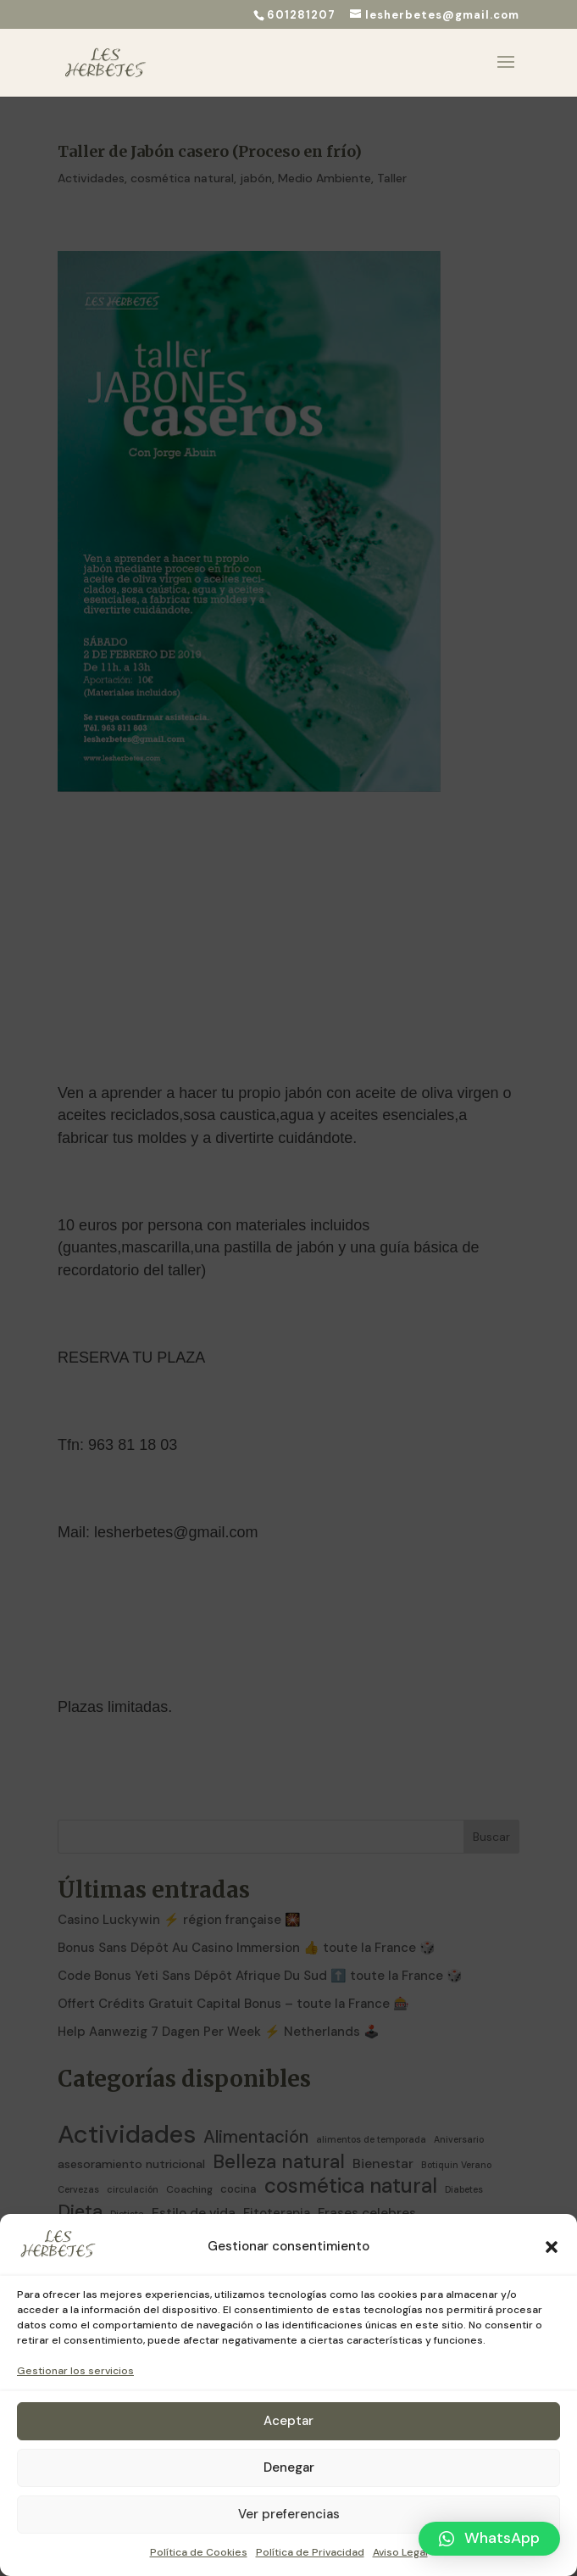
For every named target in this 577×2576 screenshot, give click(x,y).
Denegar (289, 2467)
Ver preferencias (289, 2514)
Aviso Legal (400, 2552)
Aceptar (288, 2420)
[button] (551, 2247)
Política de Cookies (198, 2552)
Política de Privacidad (310, 2552)
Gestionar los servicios (75, 2371)
